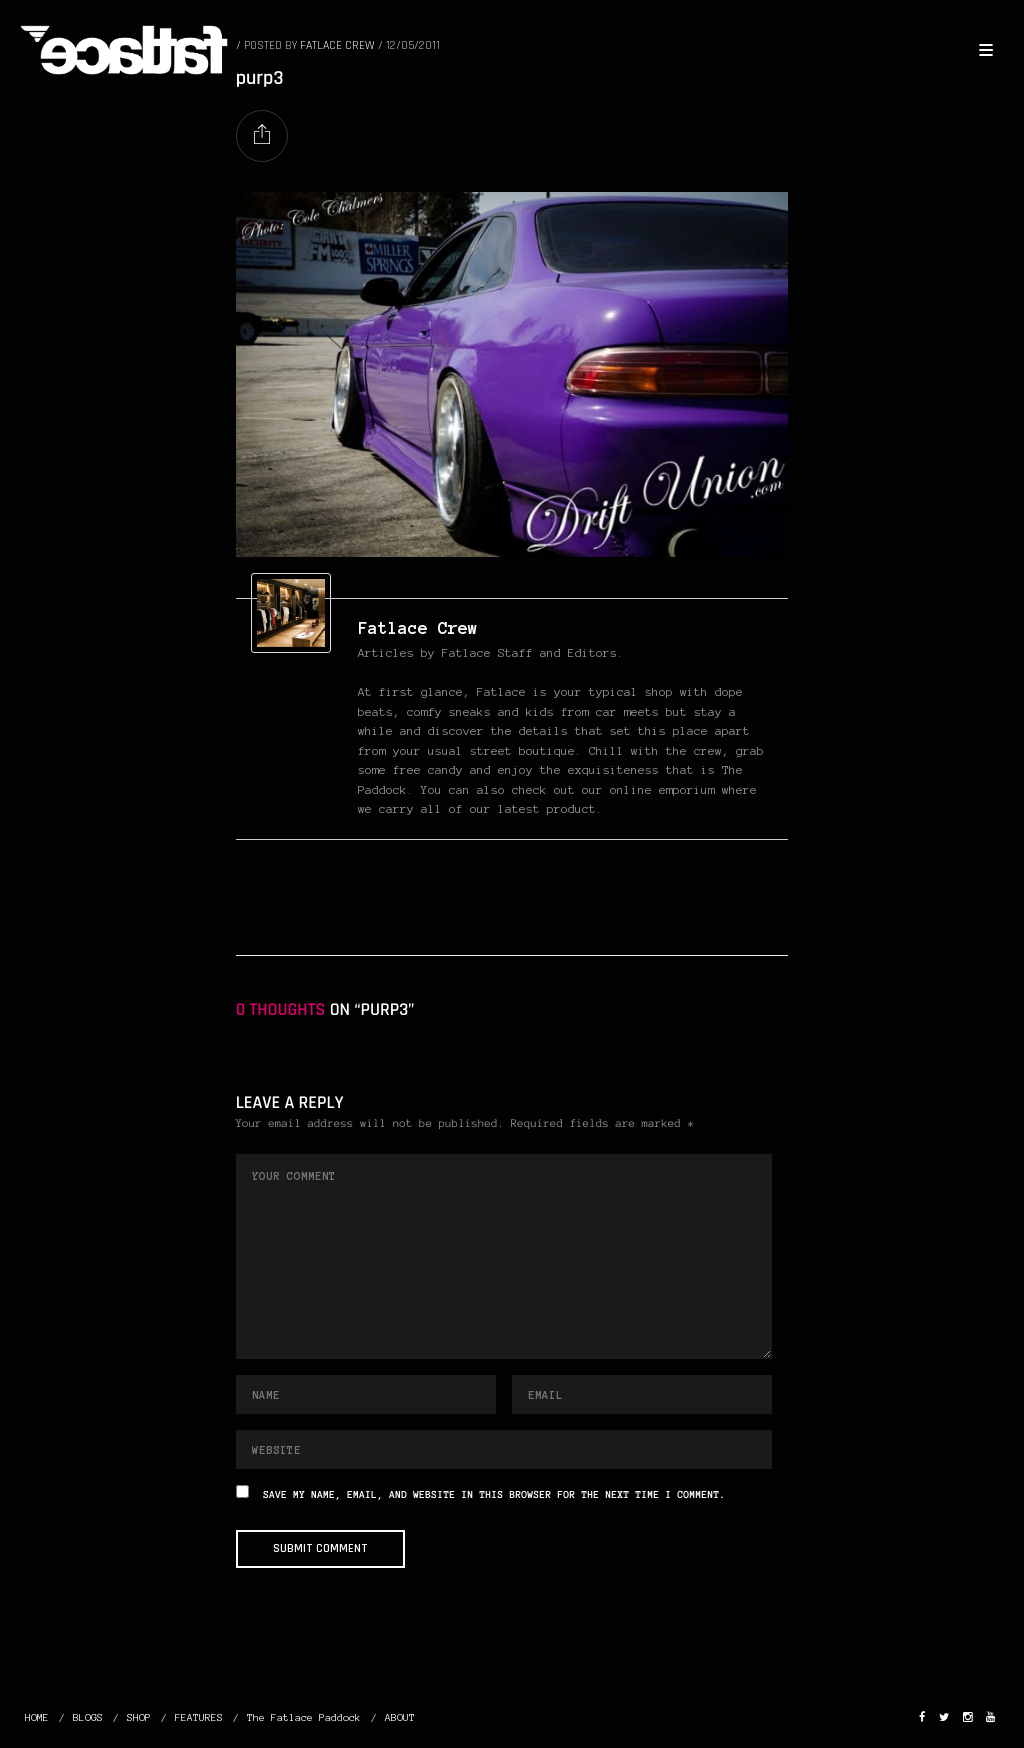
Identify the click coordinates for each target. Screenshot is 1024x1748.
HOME (37, 1717)
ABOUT (400, 1717)
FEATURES (199, 1717)
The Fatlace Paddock (304, 1717)
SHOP (139, 1717)
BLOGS (88, 1717)
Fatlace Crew (418, 628)
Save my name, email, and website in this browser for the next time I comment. (494, 1495)
